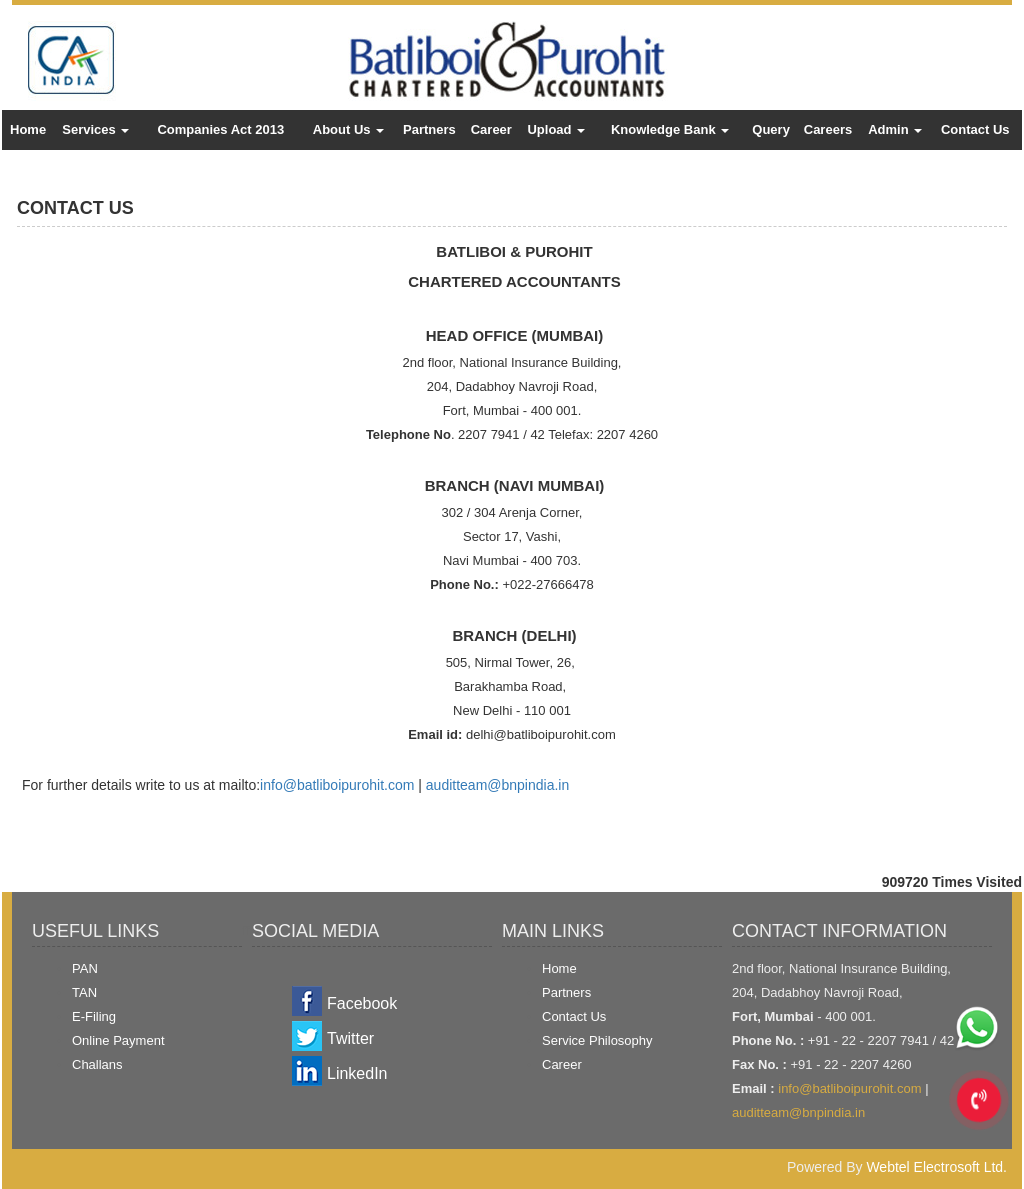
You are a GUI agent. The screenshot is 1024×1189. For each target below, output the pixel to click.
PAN (85, 968)
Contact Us (975, 129)
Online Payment (118, 1040)
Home (28, 129)
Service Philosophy (597, 1040)
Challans (97, 1064)
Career (491, 129)
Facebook (362, 1003)
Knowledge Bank (670, 129)
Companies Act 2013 (220, 129)
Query (771, 129)
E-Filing (94, 1016)
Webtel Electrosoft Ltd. (936, 1167)
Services (95, 129)
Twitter (350, 1038)
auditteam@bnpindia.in (497, 785)
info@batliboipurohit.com (337, 785)
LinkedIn (357, 1073)
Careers (828, 129)
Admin (895, 129)
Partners (429, 129)
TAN (84, 992)
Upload (556, 129)
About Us (348, 129)
